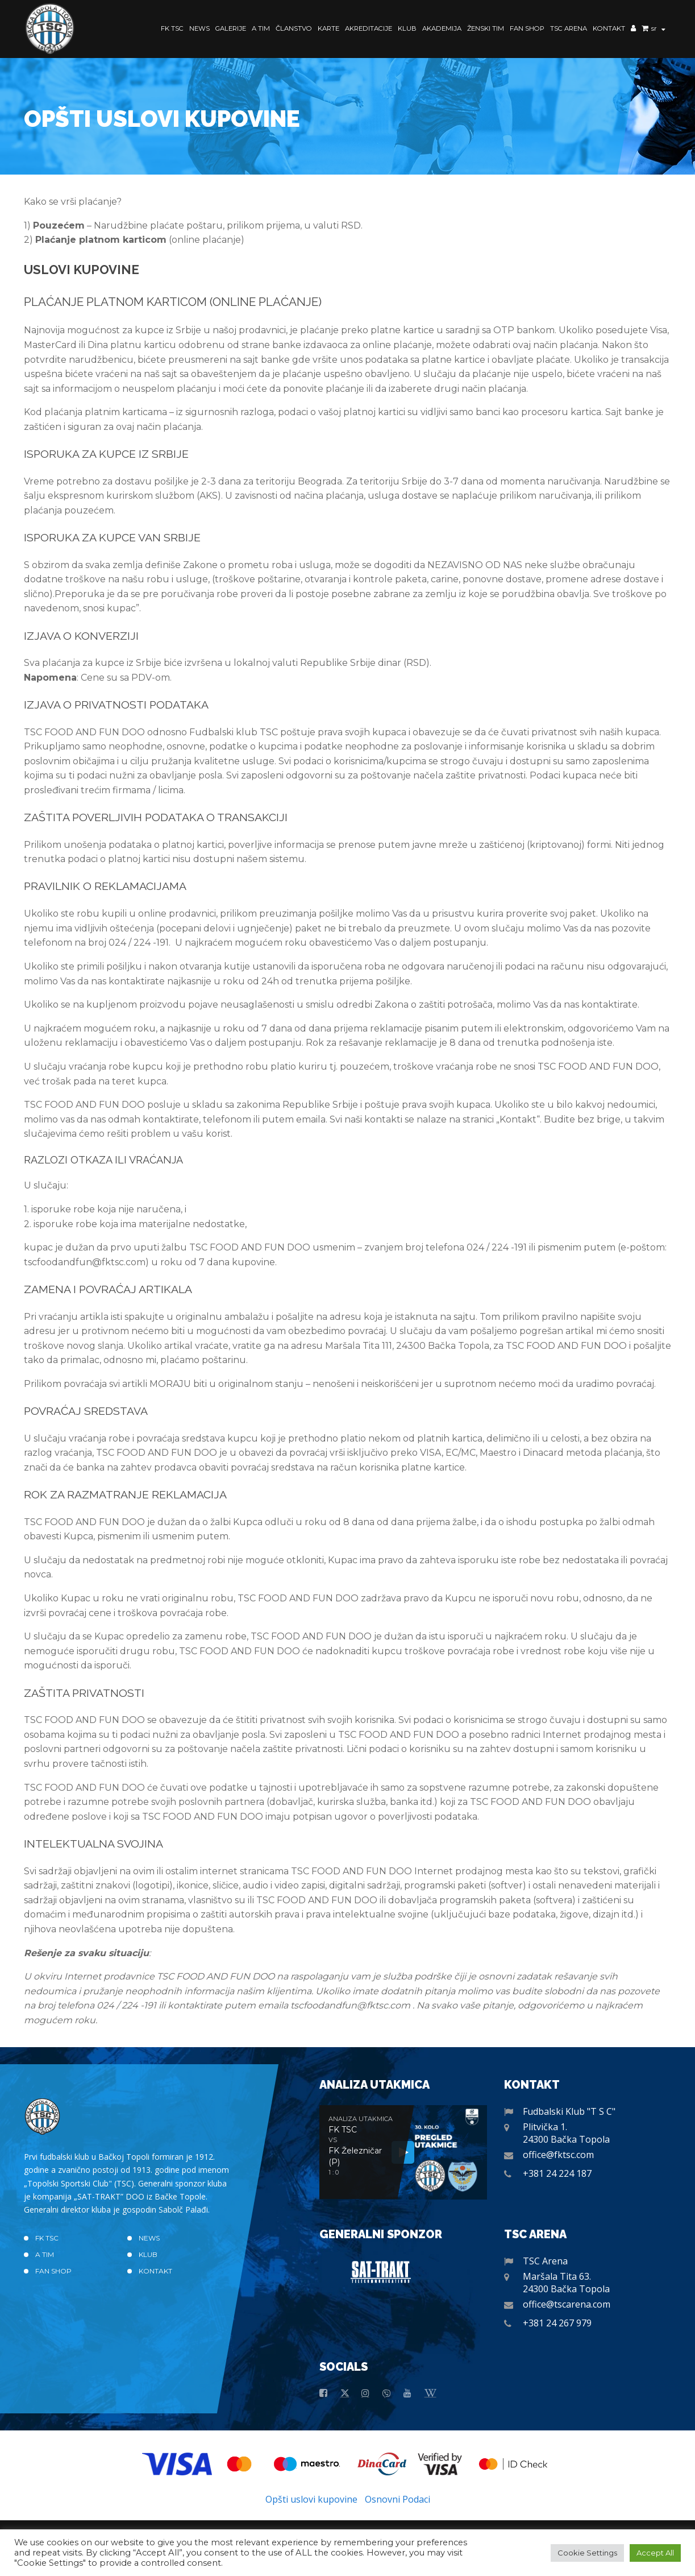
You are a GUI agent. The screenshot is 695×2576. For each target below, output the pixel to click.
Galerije (230, 28)
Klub (407, 28)
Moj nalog (633, 29)
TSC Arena (568, 28)
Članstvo (294, 28)
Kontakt (609, 28)
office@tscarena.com (566, 2304)
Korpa (645, 29)
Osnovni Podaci (397, 2499)
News (199, 28)
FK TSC (172, 28)
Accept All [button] (655, 2552)
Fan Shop (527, 28)
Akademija (441, 28)
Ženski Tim (485, 28)
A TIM (261, 28)
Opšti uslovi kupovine (311, 2499)
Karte (328, 28)
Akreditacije (368, 28)
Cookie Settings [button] (587, 2552)
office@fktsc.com (558, 2154)
